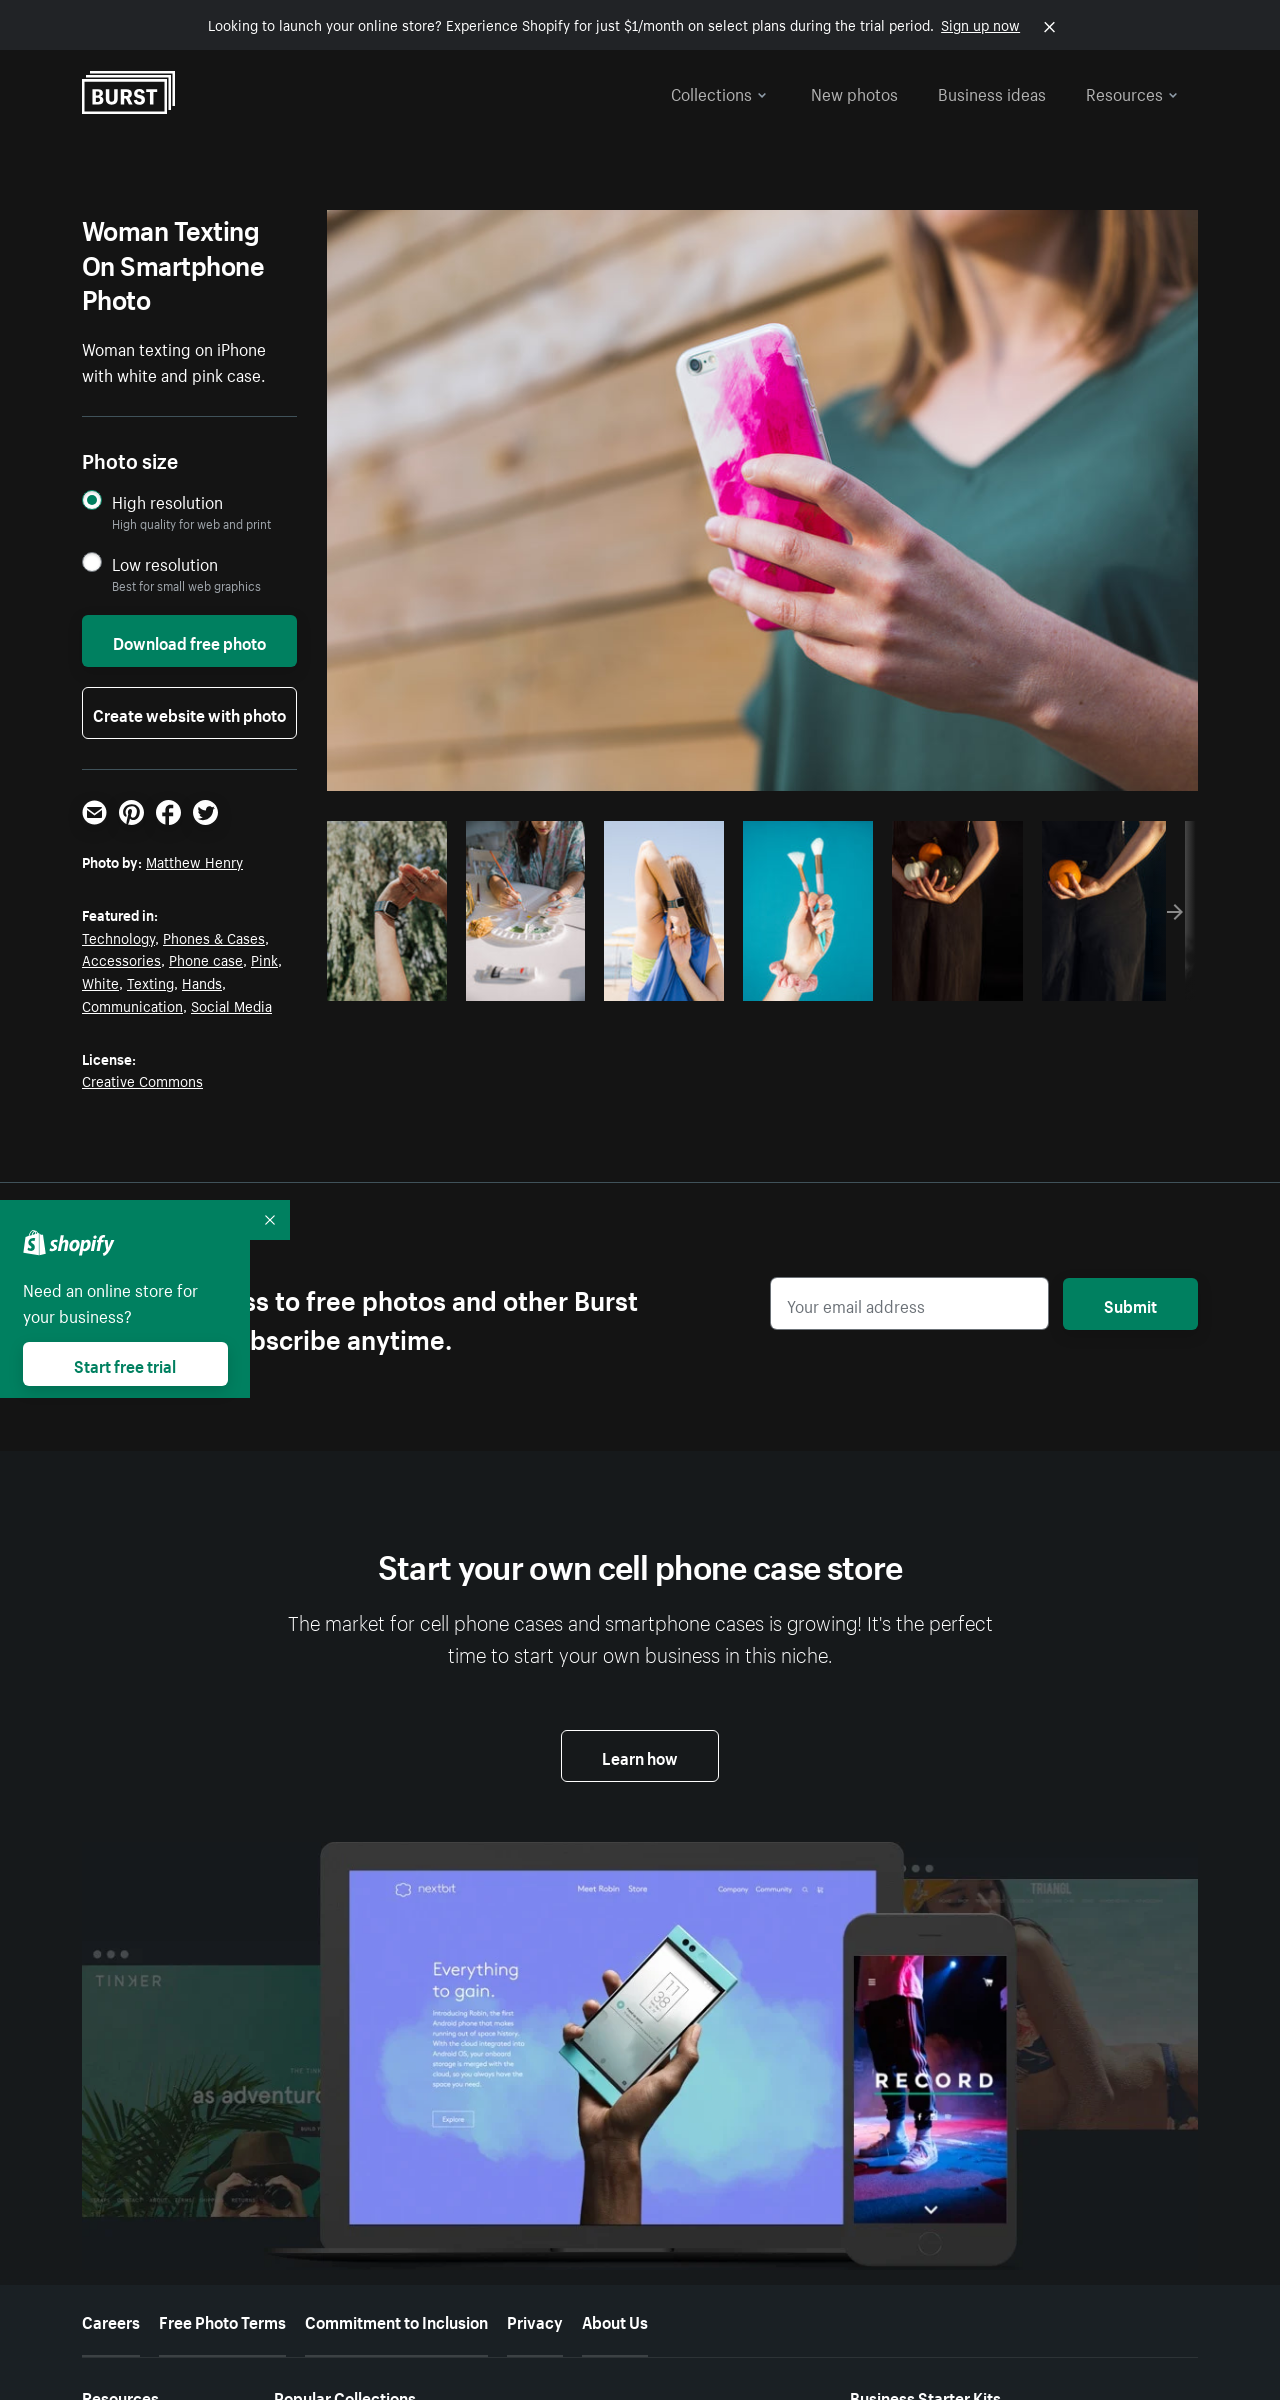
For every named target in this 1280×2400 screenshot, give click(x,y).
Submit (1130, 1304)
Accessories (121, 959)
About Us (615, 2320)
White (100, 982)
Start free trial (125, 1364)
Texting (150, 982)
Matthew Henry (194, 861)
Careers (111, 2320)
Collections (719, 92)
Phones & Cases (214, 937)
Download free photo (189, 641)
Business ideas (992, 92)
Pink (264, 959)
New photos (854, 92)
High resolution (167, 501)
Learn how (640, 1756)
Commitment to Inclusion (396, 2320)
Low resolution (165, 563)
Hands (202, 982)
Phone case (206, 959)
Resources (1132, 92)
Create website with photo (189, 713)
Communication (132, 1005)
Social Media (231, 1005)
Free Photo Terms (222, 2320)
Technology (118, 937)
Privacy (535, 2320)
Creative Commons (142, 1080)
